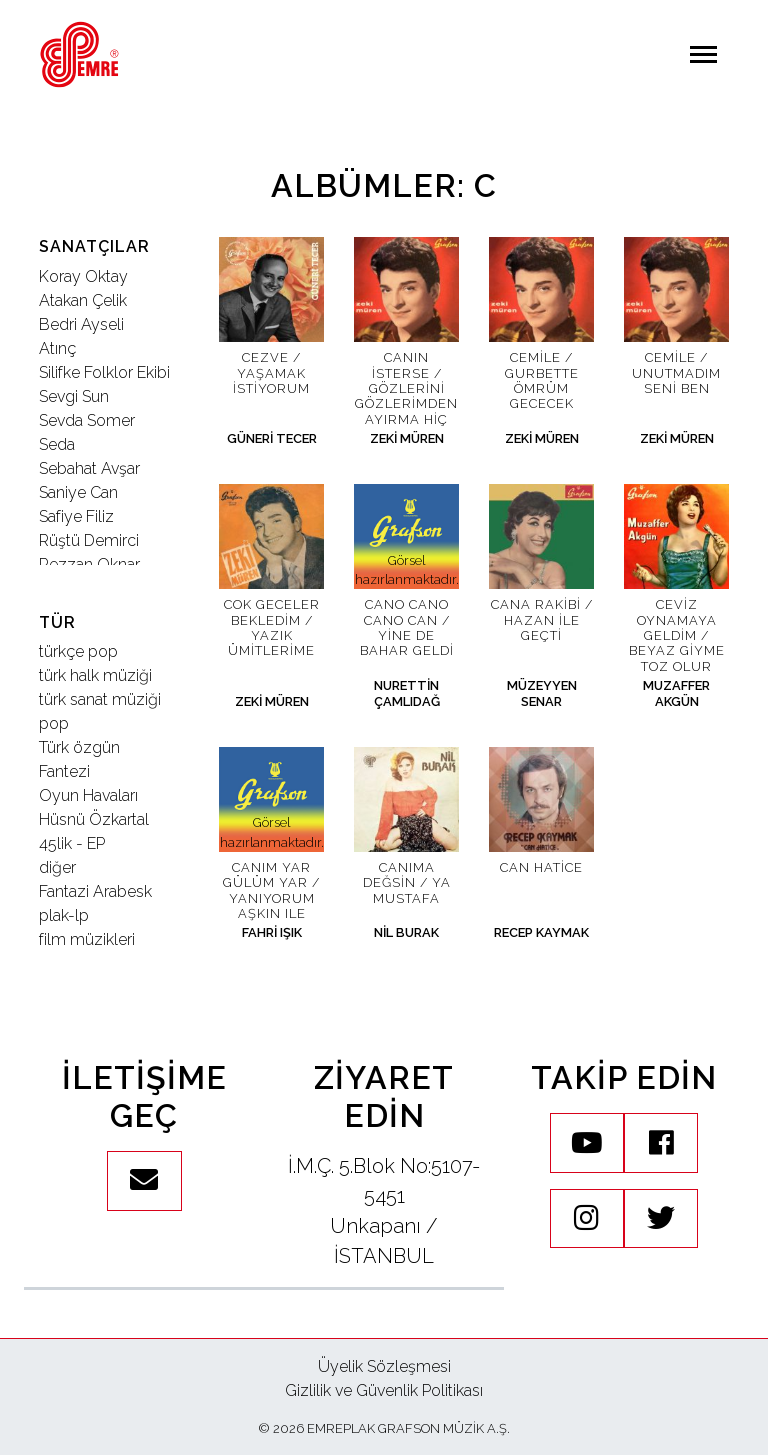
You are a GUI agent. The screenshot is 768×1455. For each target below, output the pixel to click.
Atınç (57, 348)
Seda (57, 444)
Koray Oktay (83, 276)
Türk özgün (79, 747)
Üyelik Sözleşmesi (384, 1366)
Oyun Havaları (88, 795)
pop (54, 723)
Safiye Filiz (76, 516)
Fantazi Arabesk (95, 891)
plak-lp (64, 915)
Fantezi (64, 771)
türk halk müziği (95, 675)
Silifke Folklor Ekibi (104, 372)
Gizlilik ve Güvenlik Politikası (384, 1390)
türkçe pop (78, 651)
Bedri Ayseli (81, 324)
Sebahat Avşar (89, 468)
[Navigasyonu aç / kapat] (703, 54)
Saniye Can (78, 492)
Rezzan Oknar (89, 564)
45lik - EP (72, 843)
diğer (57, 867)
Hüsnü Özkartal (94, 819)
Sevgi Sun (74, 396)
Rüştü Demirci (89, 540)
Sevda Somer (87, 420)
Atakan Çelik (83, 300)
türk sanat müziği (100, 699)
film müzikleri (87, 939)
